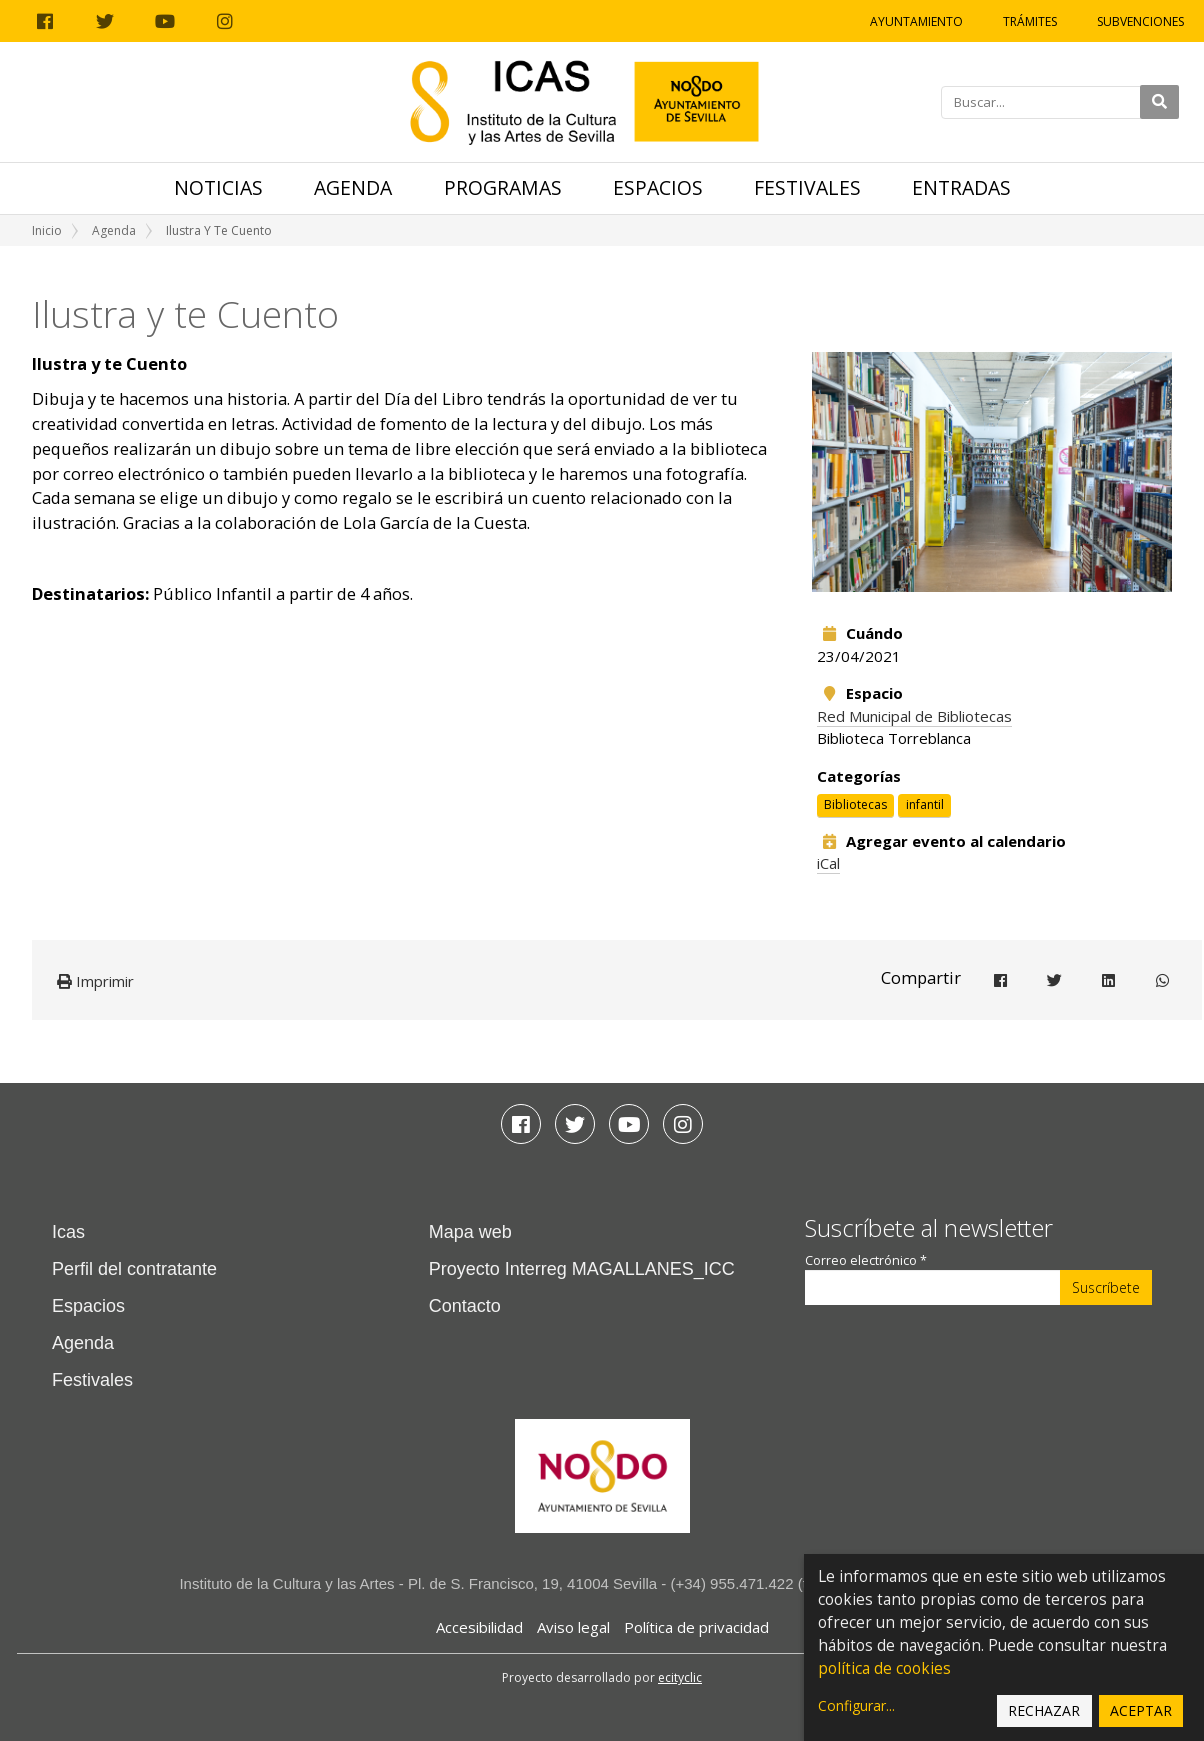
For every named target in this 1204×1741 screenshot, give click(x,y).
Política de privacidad (696, 1627)
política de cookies (884, 1668)
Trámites (1030, 21)
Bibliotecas (855, 804)
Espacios (658, 187)
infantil (925, 804)
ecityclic (680, 1677)
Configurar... (856, 1705)
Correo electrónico (866, 1260)
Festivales (807, 187)
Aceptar (1141, 1710)
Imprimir (95, 981)
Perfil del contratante (134, 1269)
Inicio (47, 230)
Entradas (961, 187)
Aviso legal (573, 1627)
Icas (68, 1232)
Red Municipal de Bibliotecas (914, 716)
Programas (503, 187)
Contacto (465, 1306)
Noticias (218, 187)
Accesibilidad (479, 1627)
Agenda (353, 187)
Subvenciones (1140, 21)
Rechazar (1044, 1710)
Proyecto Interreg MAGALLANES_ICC (582, 1269)
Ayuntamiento (916, 21)
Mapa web (470, 1232)
